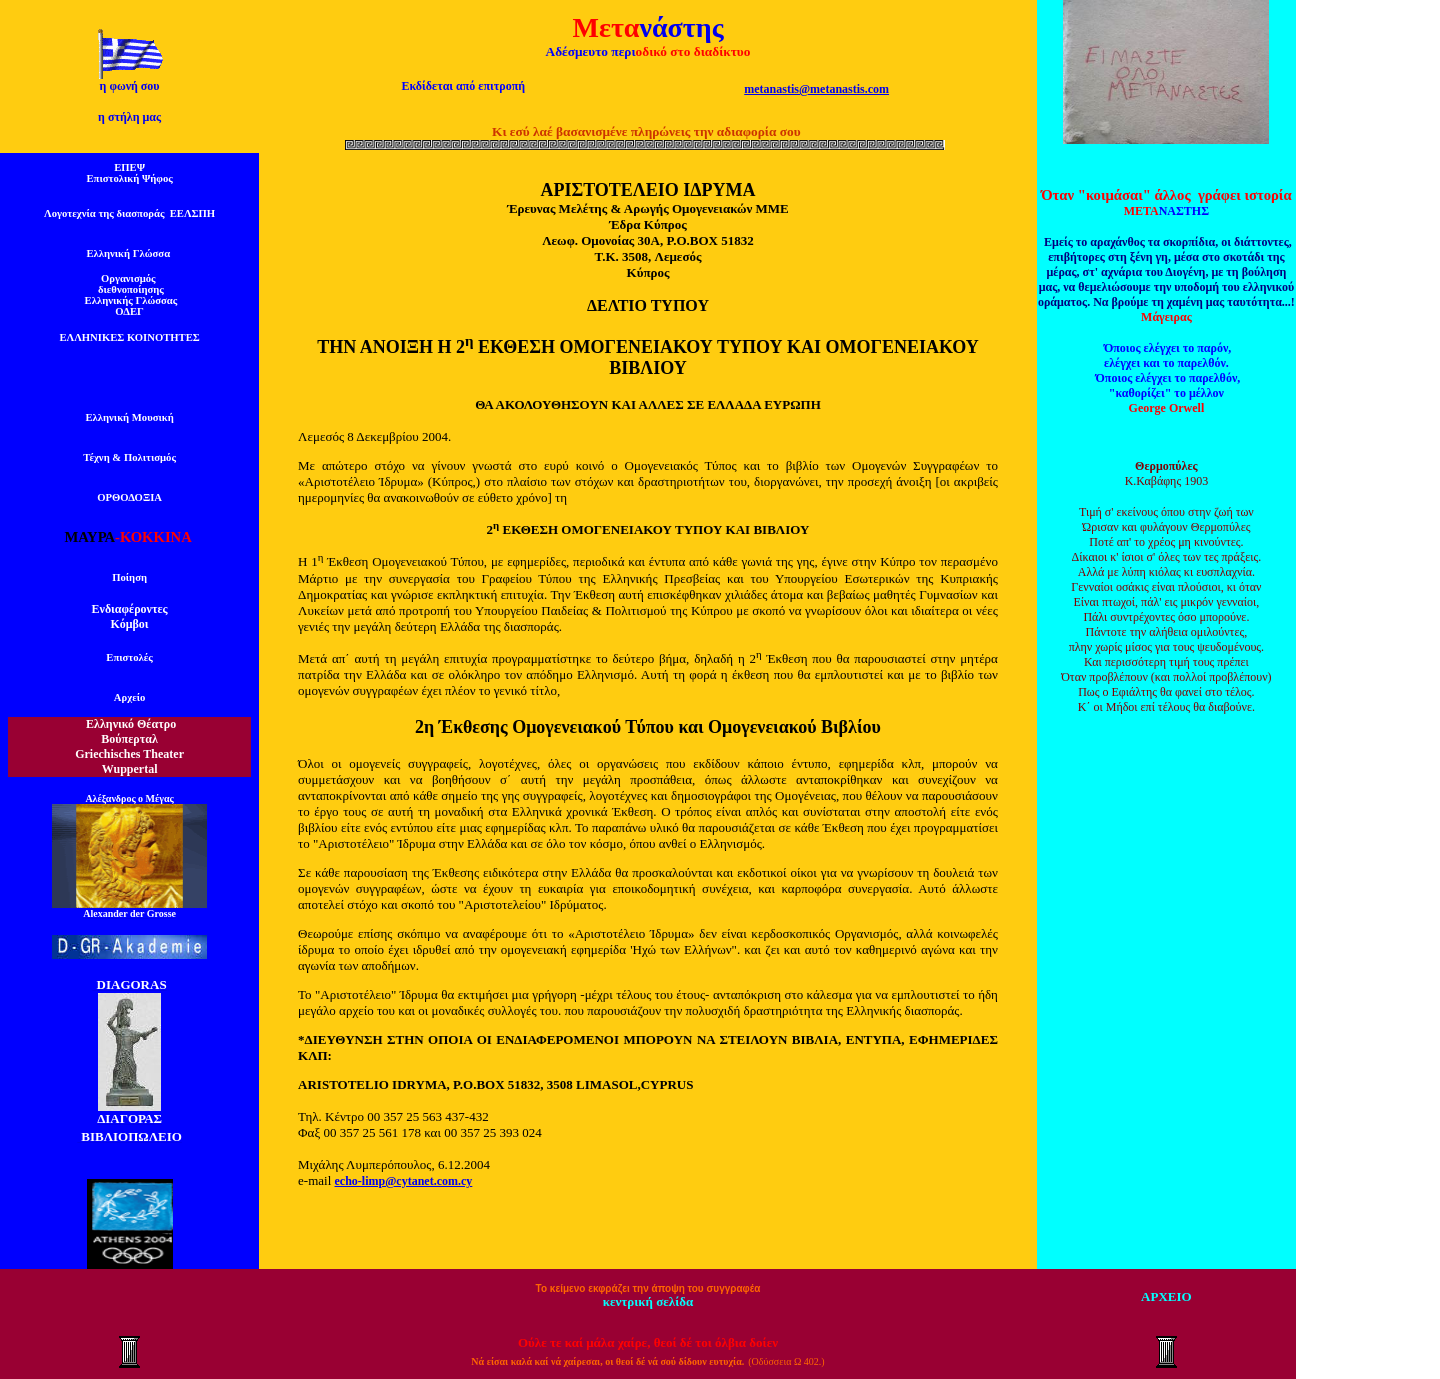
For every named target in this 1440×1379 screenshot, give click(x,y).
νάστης (681, 27)
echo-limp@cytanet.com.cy (404, 1181)
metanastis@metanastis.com (816, 89)
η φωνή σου (130, 86)
